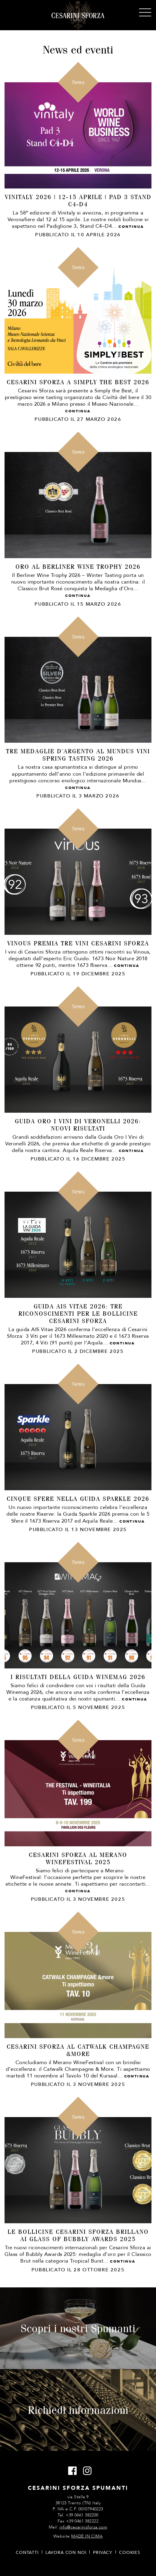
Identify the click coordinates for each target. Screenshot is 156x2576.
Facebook (71, 2471)
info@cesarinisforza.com (83, 2527)
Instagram (85, 2471)
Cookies (129, 2552)
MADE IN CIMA (87, 2536)
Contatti (27, 2552)
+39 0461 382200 (82, 2515)
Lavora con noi (66, 2552)
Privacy (102, 2552)
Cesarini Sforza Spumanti (78, 15)
